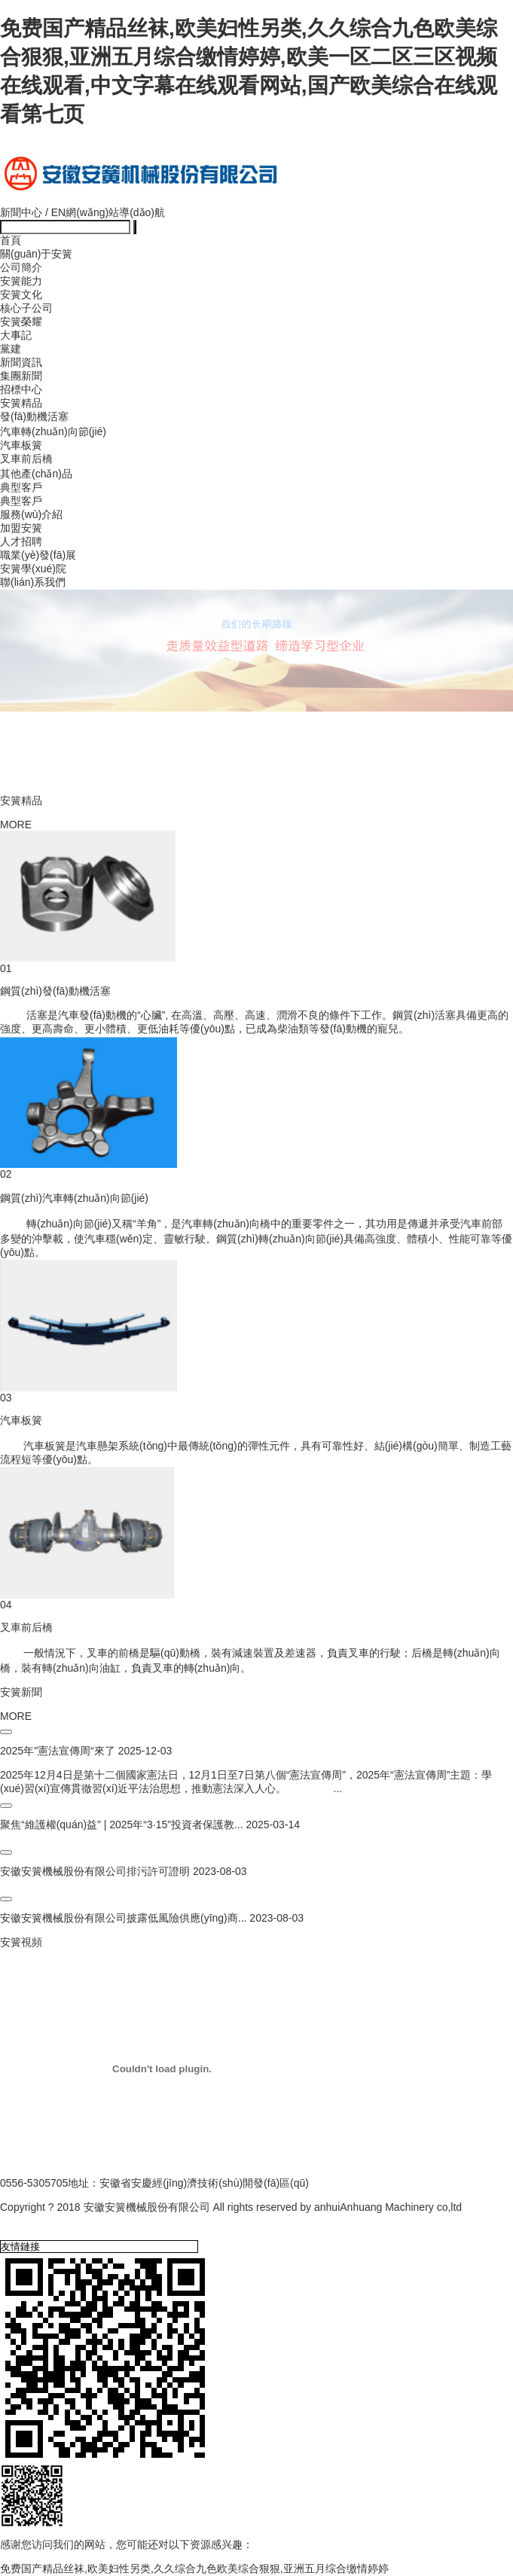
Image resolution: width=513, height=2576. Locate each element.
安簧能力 (21, 281)
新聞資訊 (21, 362)
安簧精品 (21, 403)
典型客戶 (21, 487)
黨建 (10, 349)
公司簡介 (21, 267)
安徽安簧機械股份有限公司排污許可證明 (95, 1871)
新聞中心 (21, 212)
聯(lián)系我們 (33, 582)
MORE (16, 825)
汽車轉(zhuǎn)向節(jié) (53, 431)
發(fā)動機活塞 (34, 416)
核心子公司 (26, 308)
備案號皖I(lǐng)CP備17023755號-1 (80, 2222)
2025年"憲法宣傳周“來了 (57, 1751)
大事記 (16, 335)
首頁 (10, 240)
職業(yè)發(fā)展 (38, 555)
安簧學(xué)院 (33, 568)
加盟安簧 (21, 528)
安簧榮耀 (21, 322)
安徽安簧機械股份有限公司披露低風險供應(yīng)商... (123, 1918)
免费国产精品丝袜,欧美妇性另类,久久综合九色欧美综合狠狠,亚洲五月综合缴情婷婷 (194, 2568)
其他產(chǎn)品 (36, 474)
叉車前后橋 (26, 459)
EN (58, 212)
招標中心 (21, 389)
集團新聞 (21, 376)
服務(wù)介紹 (31, 514)
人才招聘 (21, 541)
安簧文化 (21, 294)
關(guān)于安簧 (36, 254)
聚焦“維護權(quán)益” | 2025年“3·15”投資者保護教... (121, 1824)
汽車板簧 (21, 445)
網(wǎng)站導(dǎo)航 (115, 212)
